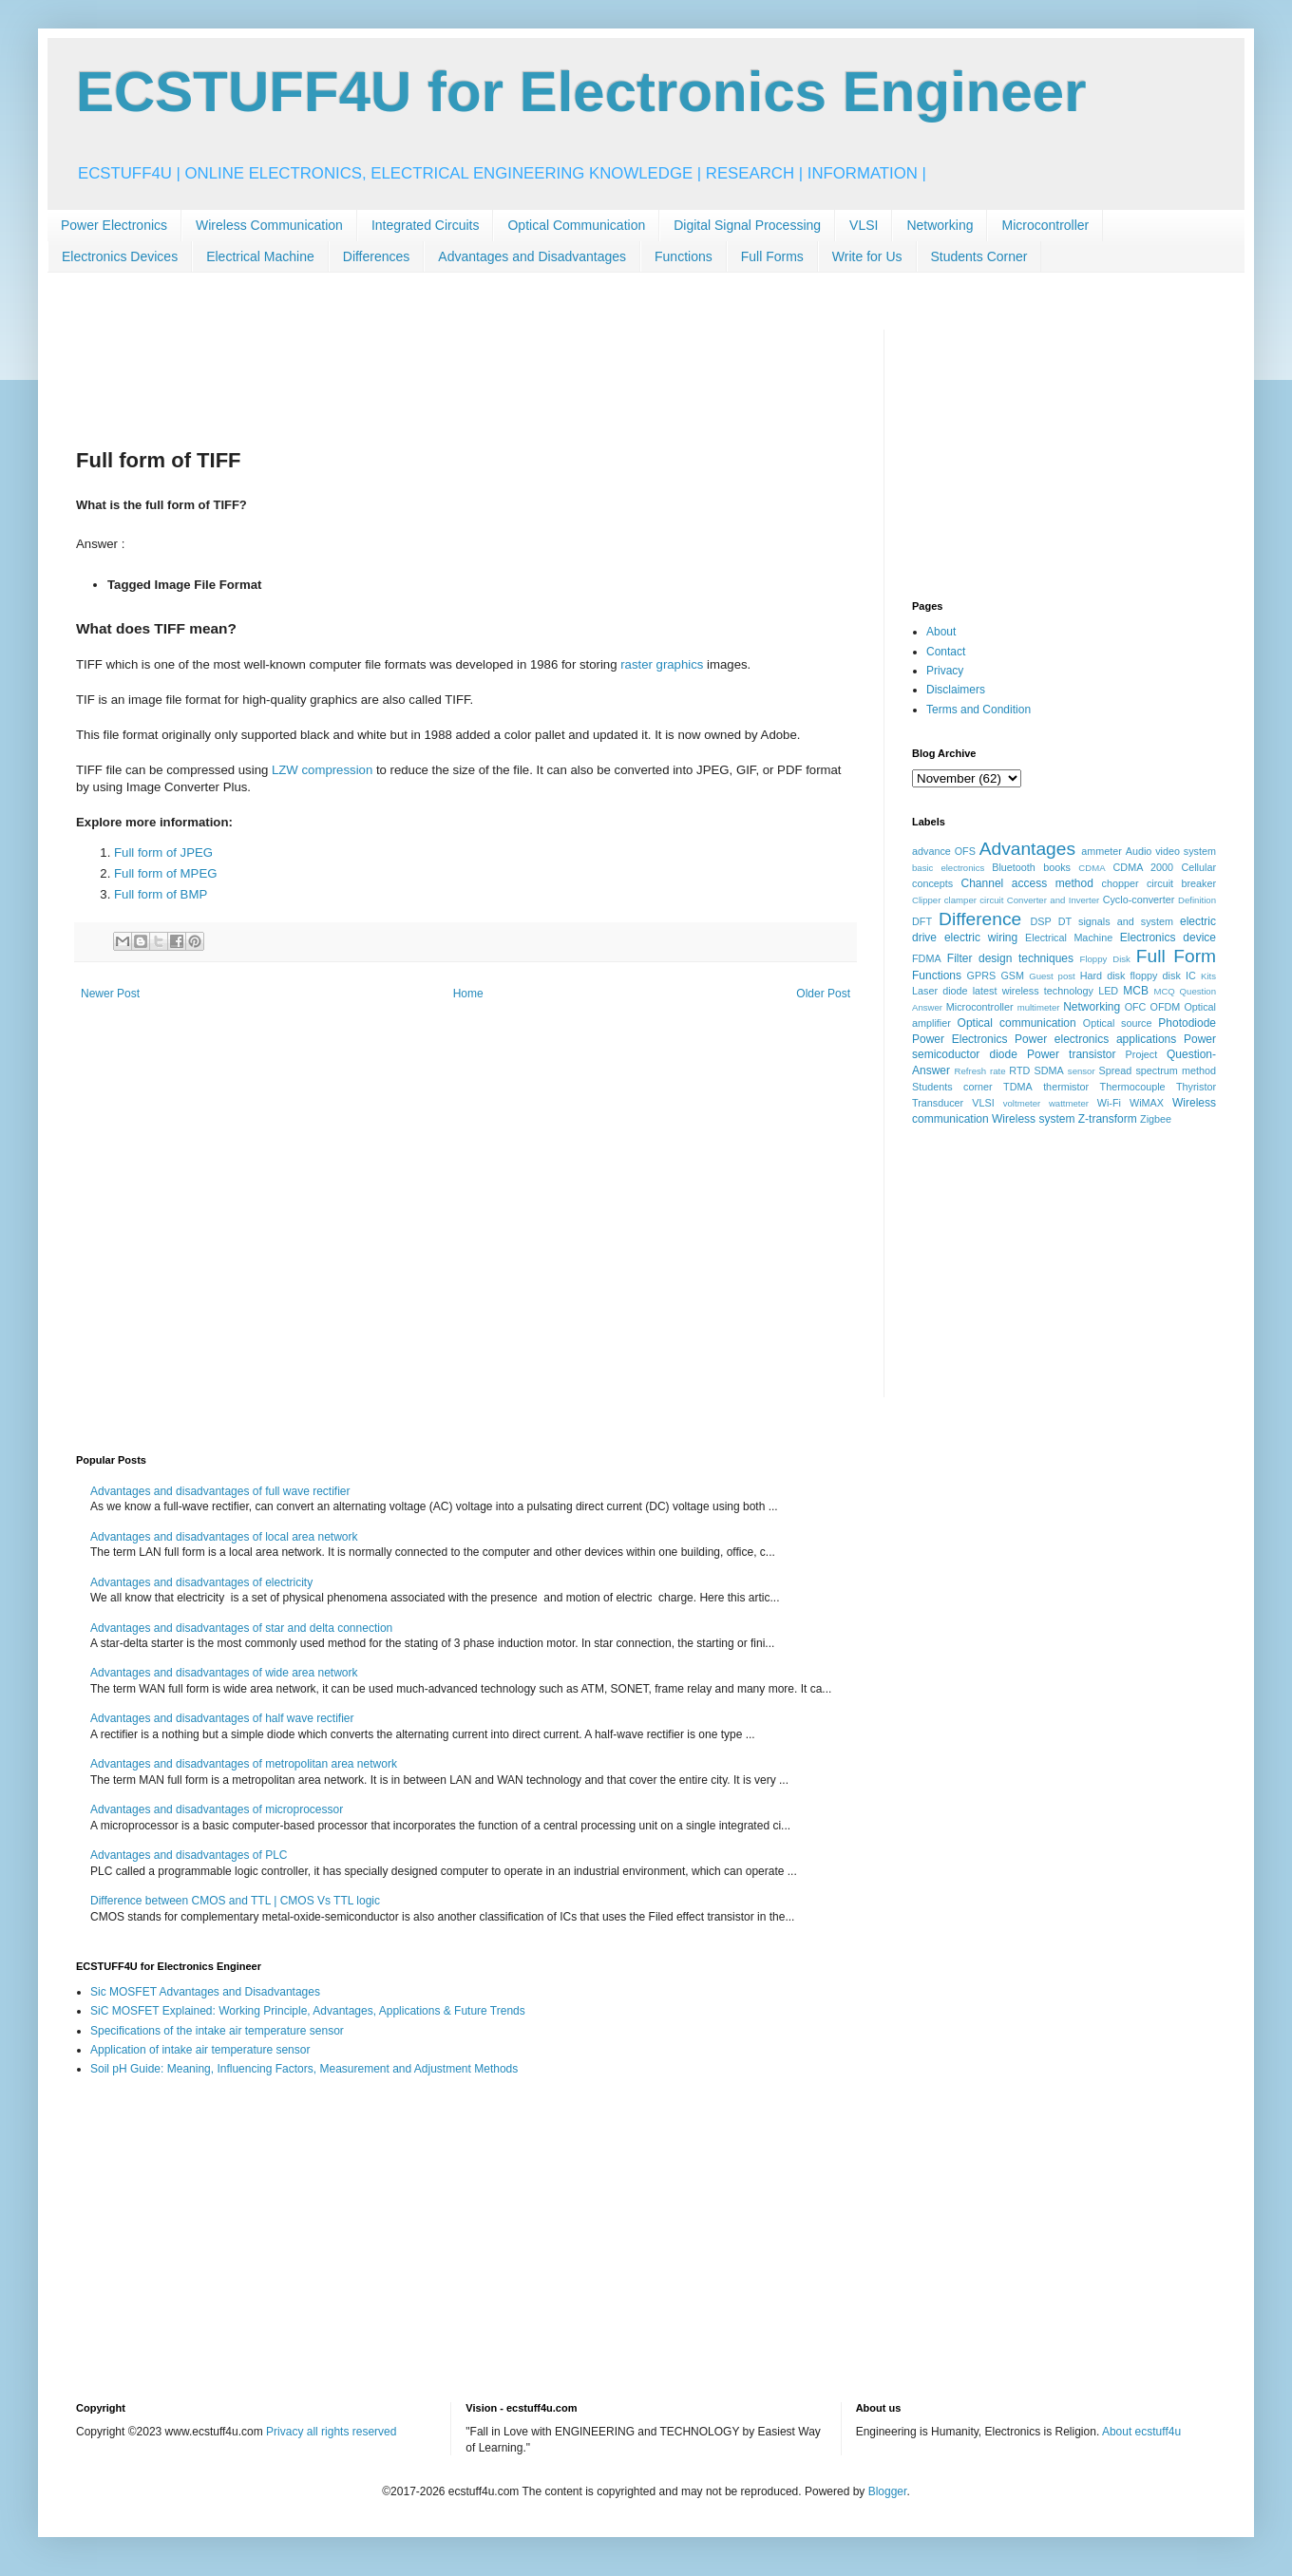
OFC (1136, 1007)
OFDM (1165, 1007)
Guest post (1052, 976)
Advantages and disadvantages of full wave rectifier (220, 1491)
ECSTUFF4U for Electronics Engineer (581, 91)
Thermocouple (1133, 1086)
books (1057, 867)
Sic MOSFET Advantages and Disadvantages (205, 1991)
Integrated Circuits (425, 225)
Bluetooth (1014, 867)
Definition (1197, 900)
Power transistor (1071, 1054)
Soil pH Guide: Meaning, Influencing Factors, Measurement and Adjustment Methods (304, 2068)
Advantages (1027, 849)
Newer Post (110, 993)
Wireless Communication (269, 225)
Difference (980, 919)
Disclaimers (955, 689)
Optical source (1117, 1023)
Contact (945, 651)
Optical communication (1017, 1023)
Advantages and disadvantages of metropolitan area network (243, 1764)
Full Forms (772, 256)
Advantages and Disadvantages (532, 256)
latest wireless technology (1033, 990)
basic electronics (948, 867)
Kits (1208, 976)
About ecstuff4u (1141, 2431)
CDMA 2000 (1143, 867)
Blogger (887, 2491)
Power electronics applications (1095, 1039)
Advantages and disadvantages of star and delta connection (241, 1628)
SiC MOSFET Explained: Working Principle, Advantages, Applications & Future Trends (307, 2010)
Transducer (937, 1102)
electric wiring (980, 937)
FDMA (926, 958)
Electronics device (1168, 937)
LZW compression (322, 770)
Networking (939, 225)
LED (1108, 990)
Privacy (944, 670)
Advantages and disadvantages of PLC (188, 1855)
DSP (1041, 921)
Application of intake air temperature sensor (200, 2049)
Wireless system (1033, 1119)
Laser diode (940, 990)
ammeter (1101, 851)
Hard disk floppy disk (1130, 975)
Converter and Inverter (1053, 900)
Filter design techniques (1010, 958)
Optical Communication (576, 225)
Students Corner (979, 256)
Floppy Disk (1105, 959)
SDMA (1048, 1070)
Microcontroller (1045, 225)
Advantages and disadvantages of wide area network (224, 1672)
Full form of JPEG (163, 852)
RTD (1019, 1070)
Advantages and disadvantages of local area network (224, 1537)
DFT (922, 921)
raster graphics (661, 664)
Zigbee (1155, 1119)
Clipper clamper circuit (957, 900)
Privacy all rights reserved (331, 2431)
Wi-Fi (1109, 1102)
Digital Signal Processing (747, 225)
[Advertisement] (422, 372)
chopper (1120, 883)
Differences (376, 256)
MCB (1136, 990)
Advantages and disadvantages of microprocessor (216, 1809)
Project (1142, 1054)
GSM (1012, 975)
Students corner (952, 1086)
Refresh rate (980, 1071)
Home (468, 993)
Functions (683, 256)
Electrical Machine (260, 256)
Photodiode (1187, 1023)
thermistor (1066, 1086)
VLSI (863, 225)
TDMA (1018, 1086)
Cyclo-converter (1139, 899)
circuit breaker (1181, 883)
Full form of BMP (160, 894)
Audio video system (1171, 851)
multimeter (1038, 1007)
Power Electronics (114, 225)
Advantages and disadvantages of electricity (201, 1582)
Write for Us (867, 256)
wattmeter (1069, 1103)
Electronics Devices (120, 256)
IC (1191, 975)
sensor (1081, 1071)
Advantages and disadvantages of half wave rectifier (222, 1718)
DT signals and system (1115, 921)
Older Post (823, 993)
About (941, 631)
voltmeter (1021, 1103)
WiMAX (1147, 1102)
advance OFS (944, 851)
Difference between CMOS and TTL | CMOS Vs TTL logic (235, 1900)
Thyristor (1196, 1086)
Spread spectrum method (1157, 1070)
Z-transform (1107, 1119)
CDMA (1091, 867)
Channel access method (1027, 883)
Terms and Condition (978, 709)
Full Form (1176, 956)
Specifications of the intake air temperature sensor (217, 2030)
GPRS (982, 975)
